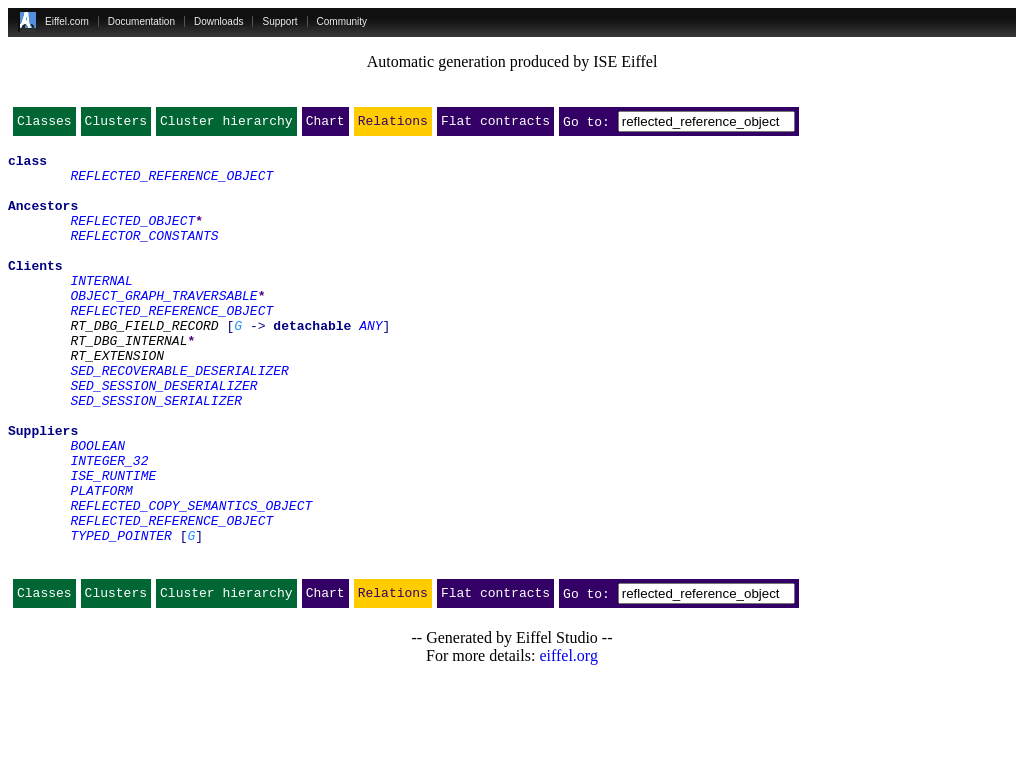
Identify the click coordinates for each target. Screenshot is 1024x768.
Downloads (218, 21)
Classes (44, 125)
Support (279, 21)
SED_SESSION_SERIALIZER (156, 454)
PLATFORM (101, 562)
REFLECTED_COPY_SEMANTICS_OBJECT (191, 580)
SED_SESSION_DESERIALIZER (163, 436)
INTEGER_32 (109, 526)
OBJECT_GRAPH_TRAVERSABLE (163, 328)
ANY (370, 364)
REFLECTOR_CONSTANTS (144, 256)
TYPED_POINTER (120, 616)
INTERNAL (101, 310)
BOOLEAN (97, 508)
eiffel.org (568, 742)
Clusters (116, 125)
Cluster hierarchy (226, 125)
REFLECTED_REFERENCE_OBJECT (171, 184)
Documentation (141, 21)
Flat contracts (495, 125)
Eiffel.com (67, 21)
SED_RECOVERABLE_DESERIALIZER (179, 418)
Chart (325, 125)
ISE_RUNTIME (113, 544)
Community (342, 21)
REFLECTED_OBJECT (132, 238)
